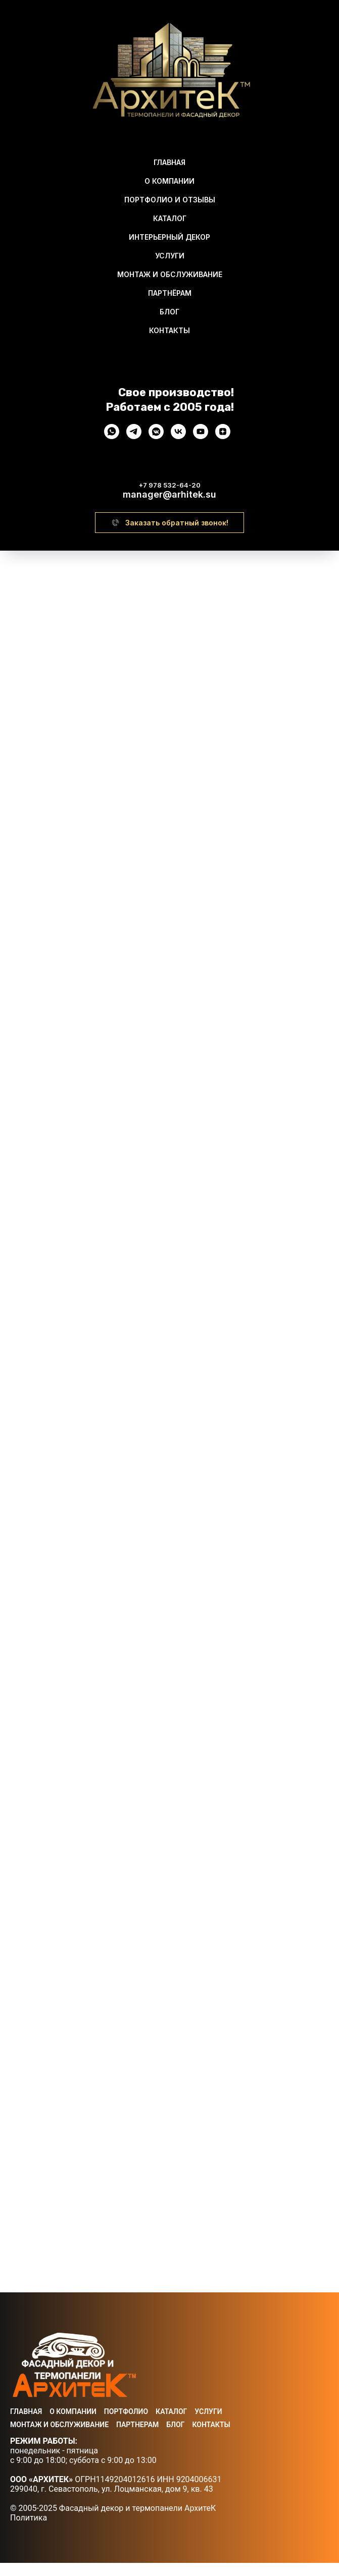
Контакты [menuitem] (169, 330)
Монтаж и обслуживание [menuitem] (169, 274)
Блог (175, 2438)
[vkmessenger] (156, 436)
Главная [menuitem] (169, 162)
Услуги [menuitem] (169, 255)
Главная (26, 2425)
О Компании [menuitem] (169, 181)
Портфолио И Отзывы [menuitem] (169, 199)
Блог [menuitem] (169, 311)
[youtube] (200, 436)
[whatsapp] (111, 436)
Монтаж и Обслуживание (59, 2438)
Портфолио (126, 2425)
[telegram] (133, 436)
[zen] (222, 436)
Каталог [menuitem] (169, 218)
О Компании (73, 2425)
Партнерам (137, 2438)
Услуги (208, 2425)
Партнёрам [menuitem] (169, 293)
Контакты (211, 2438)
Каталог (171, 2425)
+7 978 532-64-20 (169, 485)
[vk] (178, 436)
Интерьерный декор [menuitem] (169, 237)
